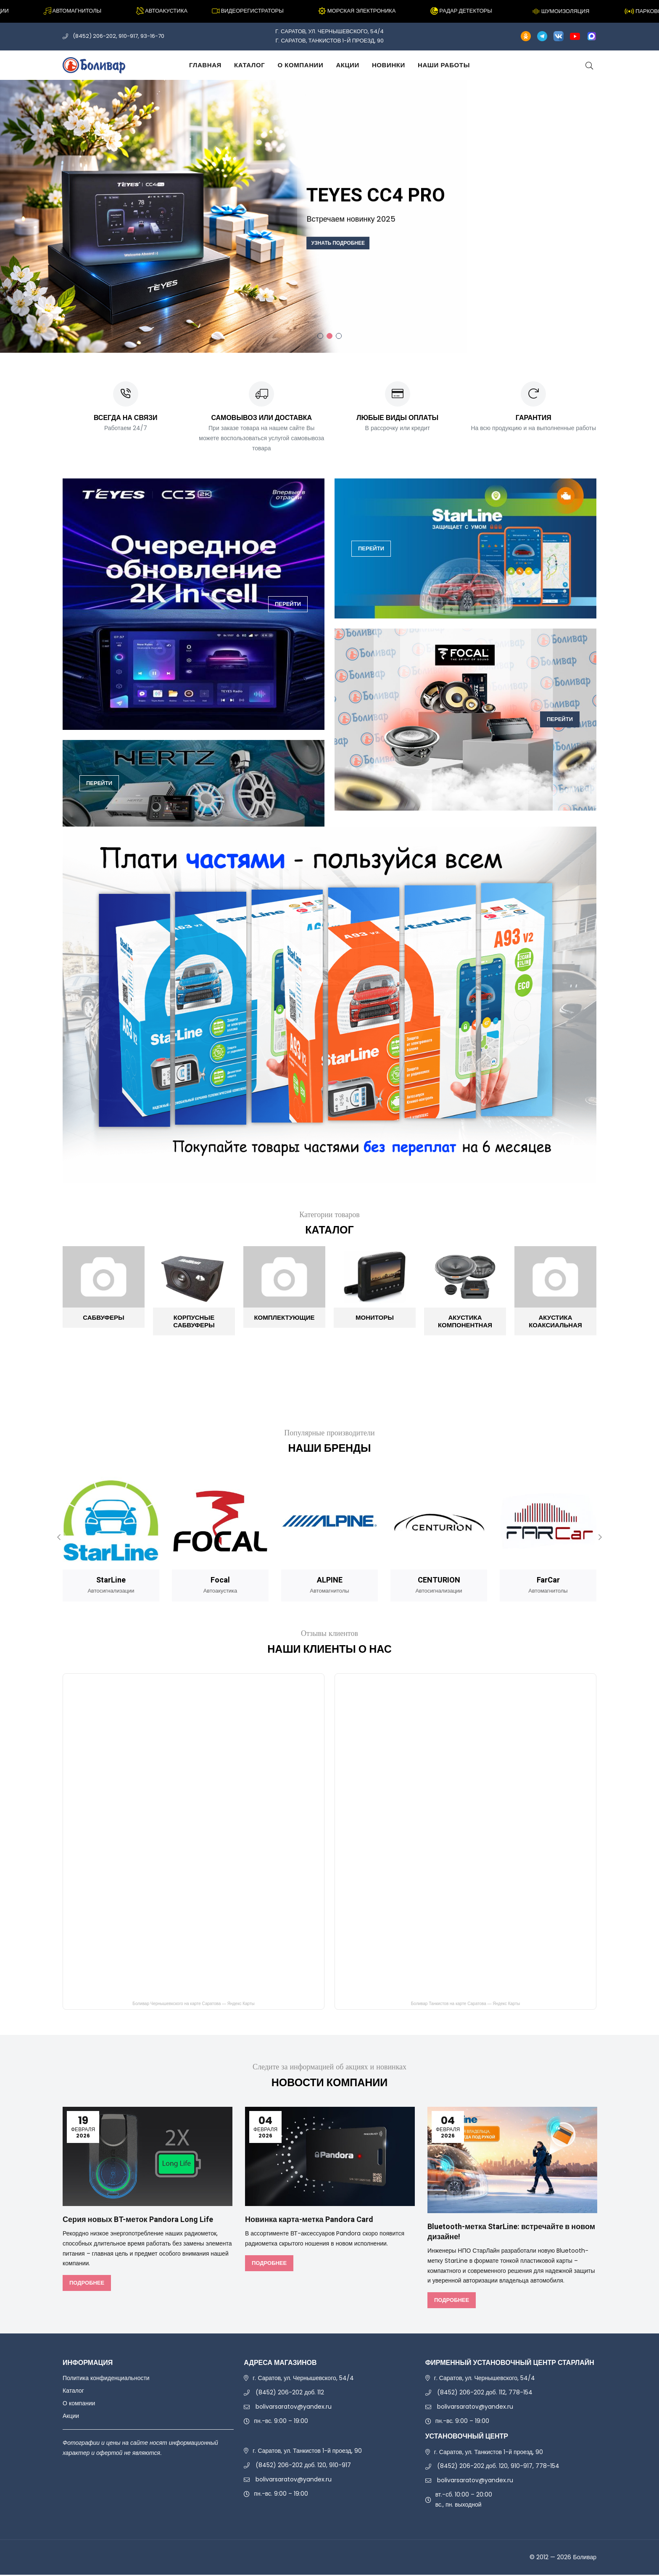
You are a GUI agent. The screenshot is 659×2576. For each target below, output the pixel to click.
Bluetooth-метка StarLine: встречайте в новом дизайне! (506, 2233)
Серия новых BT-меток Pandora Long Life (147, 2220)
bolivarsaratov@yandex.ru (294, 2407)
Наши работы (444, 65)
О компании (300, 65)
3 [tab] (339, 336)
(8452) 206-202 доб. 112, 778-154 (484, 2393)
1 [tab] (320, 336)
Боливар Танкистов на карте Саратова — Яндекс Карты (465, 2005)
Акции (347, 65)
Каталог (249, 65)
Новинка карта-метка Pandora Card (316, 2220)
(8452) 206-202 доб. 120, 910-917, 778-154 (498, 2467)
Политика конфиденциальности (106, 2379)
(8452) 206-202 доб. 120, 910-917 (303, 2466)
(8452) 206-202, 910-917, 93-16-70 (118, 36)
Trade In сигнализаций (252, 278)
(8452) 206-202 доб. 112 (290, 2393)
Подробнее (86, 2284)
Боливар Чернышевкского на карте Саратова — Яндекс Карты (193, 2005)
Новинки (388, 65)
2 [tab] (329, 336)
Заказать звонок (155, 278)
